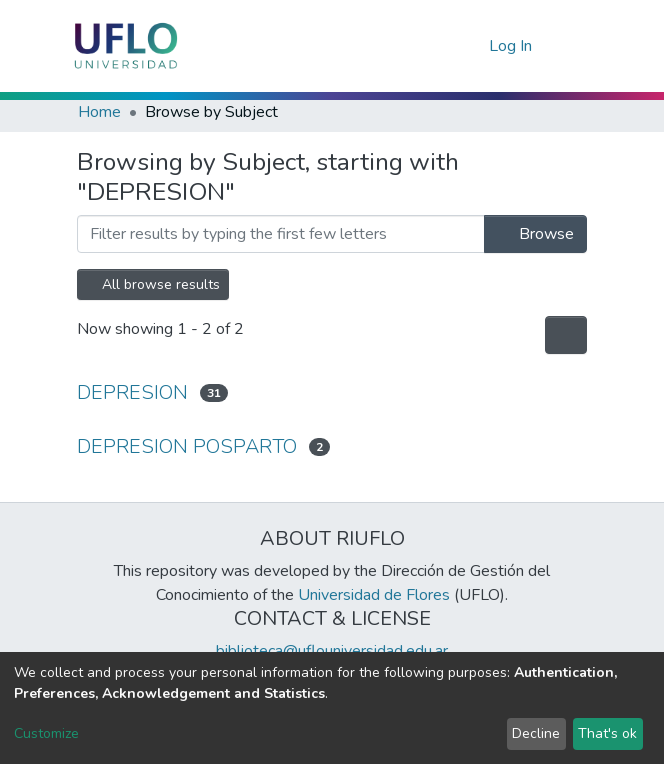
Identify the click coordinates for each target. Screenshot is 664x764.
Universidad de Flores (374, 595)
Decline (536, 733)
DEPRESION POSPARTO (187, 446)
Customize (46, 733)
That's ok (607, 733)
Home (99, 112)
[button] (470, 46)
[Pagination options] (566, 335)
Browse (535, 234)
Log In (511, 46)
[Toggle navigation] (574, 46)
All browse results (153, 284)
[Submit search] (441, 46)
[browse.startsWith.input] (281, 234)
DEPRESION (132, 392)
